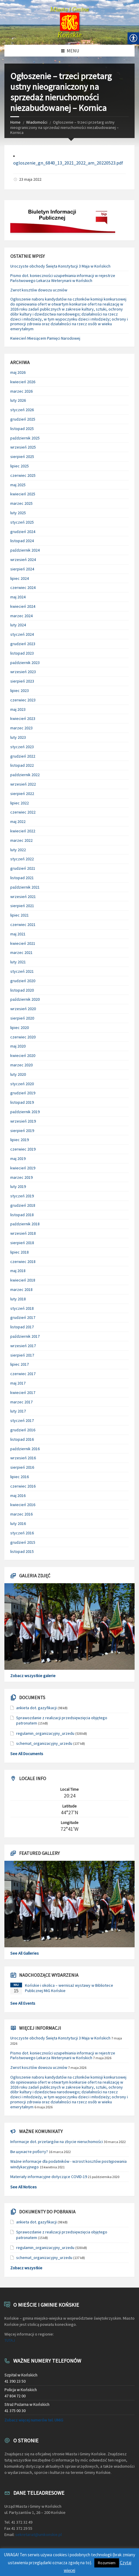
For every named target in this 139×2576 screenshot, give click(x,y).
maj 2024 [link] (18, 597)
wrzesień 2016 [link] (23, 1457)
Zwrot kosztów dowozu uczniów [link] (38, 290)
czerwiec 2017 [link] (23, 1373)
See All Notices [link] (23, 2187)
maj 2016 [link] (18, 1495)
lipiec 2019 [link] (19, 1139)
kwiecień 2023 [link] (22, 718)
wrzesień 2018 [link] (23, 1233)
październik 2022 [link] (25, 774)
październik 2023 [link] (25, 662)
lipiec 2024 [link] (19, 578)
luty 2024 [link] (18, 625)
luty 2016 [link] (18, 1523)
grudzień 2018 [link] (22, 1205)
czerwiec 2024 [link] (23, 587)
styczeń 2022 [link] (22, 859)
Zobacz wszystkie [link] (26, 2267)
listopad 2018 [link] (22, 1214)
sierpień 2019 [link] (22, 1130)
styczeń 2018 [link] (22, 1308)
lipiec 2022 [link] (19, 803)
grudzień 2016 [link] (22, 1430)
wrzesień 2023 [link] (23, 671)
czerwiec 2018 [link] (23, 1261)
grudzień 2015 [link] (22, 1542)
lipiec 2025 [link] (19, 466)
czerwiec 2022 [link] (23, 812)
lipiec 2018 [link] (19, 1252)
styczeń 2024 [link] (22, 634)
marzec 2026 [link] (21, 391)
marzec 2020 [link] (21, 1065)
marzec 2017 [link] (21, 1402)
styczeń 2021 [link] (22, 971)
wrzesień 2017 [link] (23, 1345)
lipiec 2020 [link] (19, 1027)
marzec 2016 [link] (21, 1514)
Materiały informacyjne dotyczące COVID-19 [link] (48, 2176)
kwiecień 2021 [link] (22, 943)
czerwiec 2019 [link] (23, 1149)
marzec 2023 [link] (21, 728)
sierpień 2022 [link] (22, 793)
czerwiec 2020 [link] (23, 1037)
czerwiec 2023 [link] (23, 700)
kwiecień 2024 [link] (22, 606)
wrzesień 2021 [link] (23, 896)
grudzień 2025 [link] (22, 419)
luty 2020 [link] (18, 1074)
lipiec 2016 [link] (19, 1476)
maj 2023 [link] (18, 709)
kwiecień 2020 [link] (22, 1055)
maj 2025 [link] (18, 484)
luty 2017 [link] (18, 1411)
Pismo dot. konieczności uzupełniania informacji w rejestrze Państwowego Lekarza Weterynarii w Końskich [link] (62, 278)
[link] (69, 22)
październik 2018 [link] (25, 1223)
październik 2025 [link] (25, 438)
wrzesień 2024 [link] (23, 559)
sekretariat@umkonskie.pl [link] (38, 2534)
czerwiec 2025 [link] (23, 475)
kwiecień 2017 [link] (22, 1392)
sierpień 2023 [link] (22, 681)
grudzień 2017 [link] (22, 1317)
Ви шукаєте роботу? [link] (29, 2151)
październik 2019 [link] (25, 1111)
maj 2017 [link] (18, 1383)
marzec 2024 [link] (21, 615)
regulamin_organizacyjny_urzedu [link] (45, 1733)
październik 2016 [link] (25, 1448)
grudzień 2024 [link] (22, 531)
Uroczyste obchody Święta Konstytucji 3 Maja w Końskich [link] (60, 266)
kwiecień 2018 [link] (22, 1280)
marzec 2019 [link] (21, 1177)
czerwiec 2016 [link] (23, 1486)
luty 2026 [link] (18, 400)
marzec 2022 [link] (21, 840)
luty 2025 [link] (18, 512)
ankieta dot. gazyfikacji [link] (36, 1707)
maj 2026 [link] (18, 372)
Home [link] (15, 122)
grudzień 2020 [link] (22, 980)
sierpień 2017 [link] (22, 1355)
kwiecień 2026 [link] (22, 381)
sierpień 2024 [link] (22, 569)
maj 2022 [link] (18, 821)
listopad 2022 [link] (22, 765)
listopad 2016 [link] (22, 1439)
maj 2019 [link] (18, 1158)
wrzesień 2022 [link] (23, 784)
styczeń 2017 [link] (22, 1420)
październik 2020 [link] (25, 999)
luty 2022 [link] (18, 849)
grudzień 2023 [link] (22, 643)
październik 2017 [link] (25, 1336)
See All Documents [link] (26, 1753)
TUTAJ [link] (9, 2340)
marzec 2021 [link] (21, 952)
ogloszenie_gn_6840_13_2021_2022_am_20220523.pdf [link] (68, 163)
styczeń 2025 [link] (22, 522)
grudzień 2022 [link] (22, 756)
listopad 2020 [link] (22, 990)
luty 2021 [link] (18, 962)
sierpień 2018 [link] (22, 1242)
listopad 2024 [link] (22, 540)
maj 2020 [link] (18, 1046)
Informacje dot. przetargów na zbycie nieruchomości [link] (56, 2141)
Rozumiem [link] (106, 2562)
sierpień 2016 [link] (22, 1467)
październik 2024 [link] (25, 550)
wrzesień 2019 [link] (23, 1121)
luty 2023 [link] (18, 737)
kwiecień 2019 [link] (22, 1168)
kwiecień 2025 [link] (22, 494)
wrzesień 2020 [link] (23, 1008)
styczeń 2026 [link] (22, 409)
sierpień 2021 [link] (22, 905)
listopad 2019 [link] (22, 1102)
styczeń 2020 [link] (22, 1083)
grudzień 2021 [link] (22, 868)
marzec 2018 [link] (21, 1289)
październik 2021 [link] (25, 887)
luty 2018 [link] (18, 1299)
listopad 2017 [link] (22, 1327)
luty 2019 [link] (18, 1186)
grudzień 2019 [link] (22, 1093)
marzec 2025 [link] (21, 503)
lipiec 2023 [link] (19, 690)
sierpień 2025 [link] (22, 456)
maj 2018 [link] (18, 1270)
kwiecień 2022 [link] (22, 831)
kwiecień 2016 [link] (22, 1504)
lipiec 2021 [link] (19, 915)
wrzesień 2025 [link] (23, 447)
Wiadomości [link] (36, 122)
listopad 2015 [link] (22, 1551)
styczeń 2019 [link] (22, 1196)
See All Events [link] (22, 2003)
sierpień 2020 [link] (22, 1018)
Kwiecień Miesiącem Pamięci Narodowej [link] (45, 338)
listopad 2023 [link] (22, 653)
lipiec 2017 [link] (19, 1364)
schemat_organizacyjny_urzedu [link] (44, 1743)
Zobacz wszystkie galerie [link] (33, 1675)
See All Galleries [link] (24, 1953)
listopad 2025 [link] (22, 428)
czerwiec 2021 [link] (23, 924)
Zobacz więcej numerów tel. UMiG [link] (33, 2420)
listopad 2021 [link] (22, 877)
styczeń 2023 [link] (22, 746)
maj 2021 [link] (18, 934)
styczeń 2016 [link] (22, 1533)
